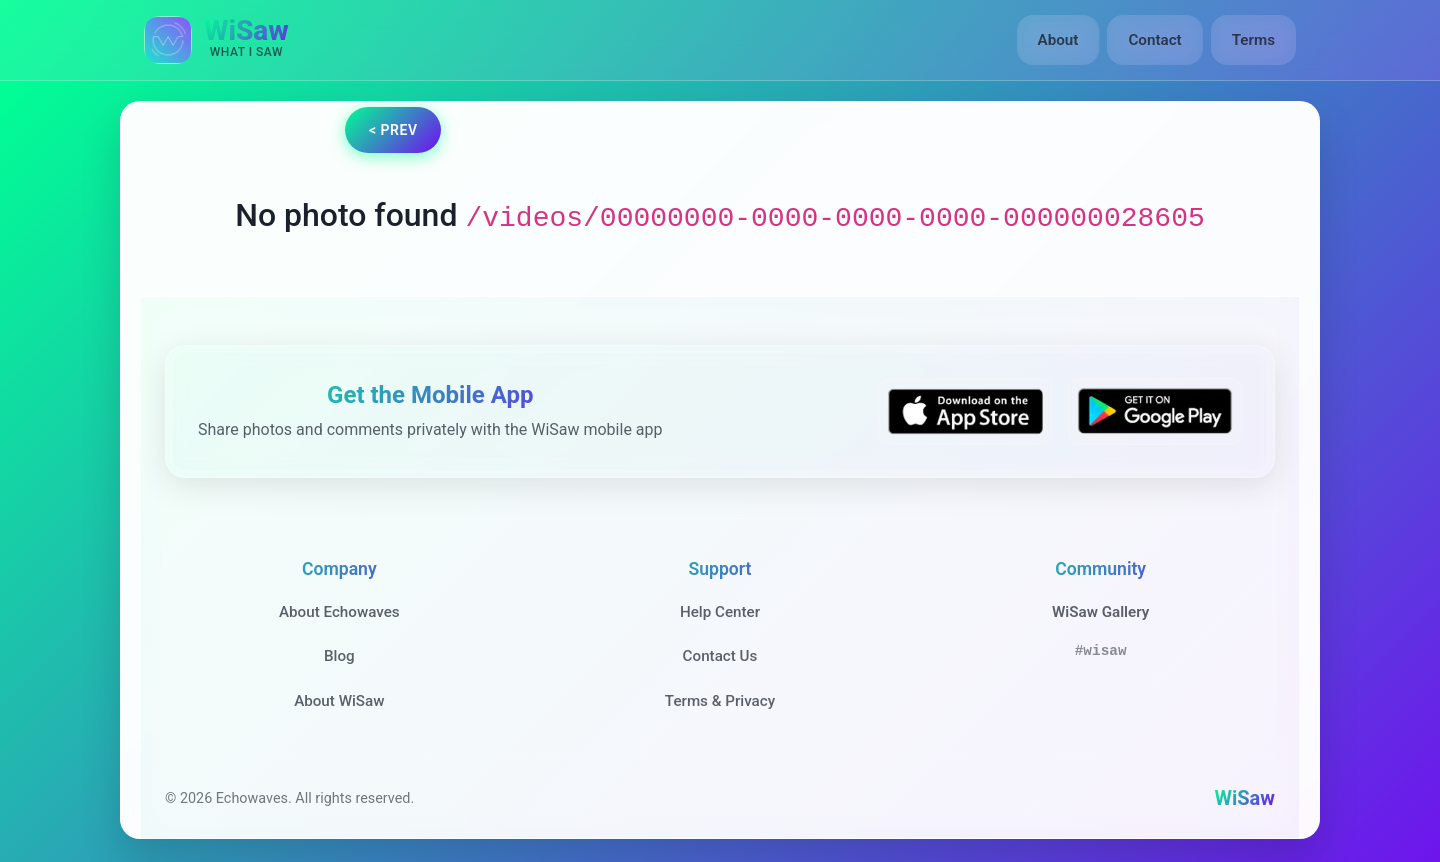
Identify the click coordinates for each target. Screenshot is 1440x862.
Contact (1154, 40)
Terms (1253, 40)
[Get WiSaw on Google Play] (1155, 411)
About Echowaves (339, 612)
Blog (339, 656)
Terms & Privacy (720, 701)
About (1058, 40)
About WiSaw (339, 701)
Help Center (720, 612)
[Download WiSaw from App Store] (965, 411)
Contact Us (720, 656)
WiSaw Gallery (1100, 612)
